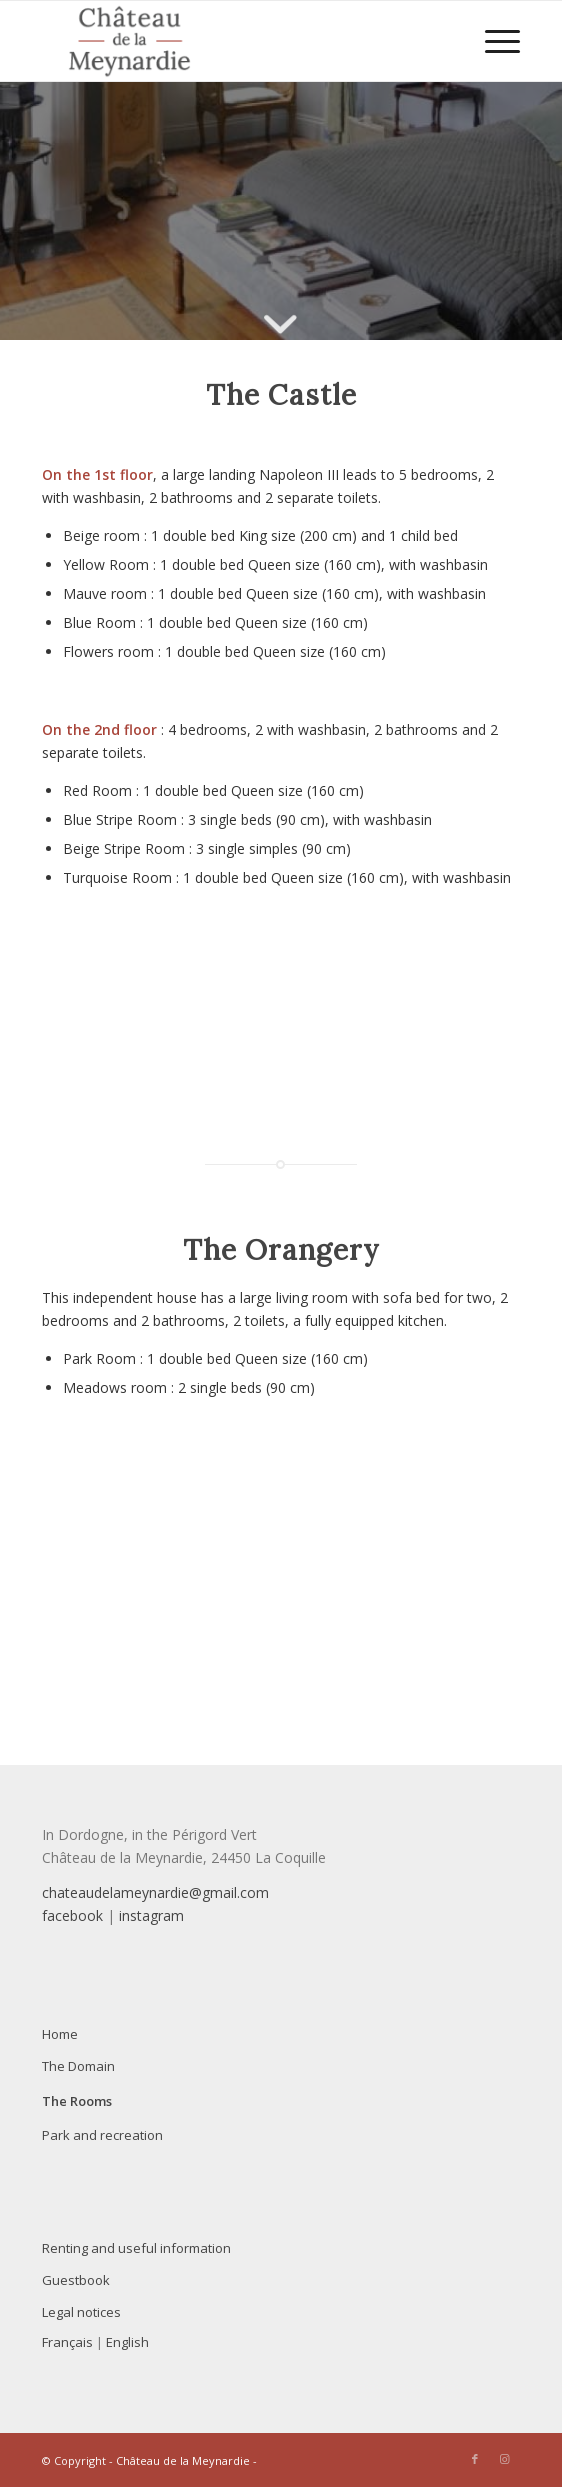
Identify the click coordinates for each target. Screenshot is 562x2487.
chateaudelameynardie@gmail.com (155, 1892)
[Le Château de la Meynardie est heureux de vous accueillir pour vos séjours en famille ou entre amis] (233, 41)
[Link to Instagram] (505, 2459)
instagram (151, 1915)
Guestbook (76, 2280)
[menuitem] (492, 41)
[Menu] (492, 41)
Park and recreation (102, 2135)
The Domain (78, 2066)
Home (60, 2034)
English (127, 2342)
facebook (72, 1915)
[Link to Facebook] (475, 2459)
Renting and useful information (136, 2248)
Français (67, 2342)
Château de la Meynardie (183, 2460)
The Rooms (77, 2101)
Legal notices (81, 2312)
